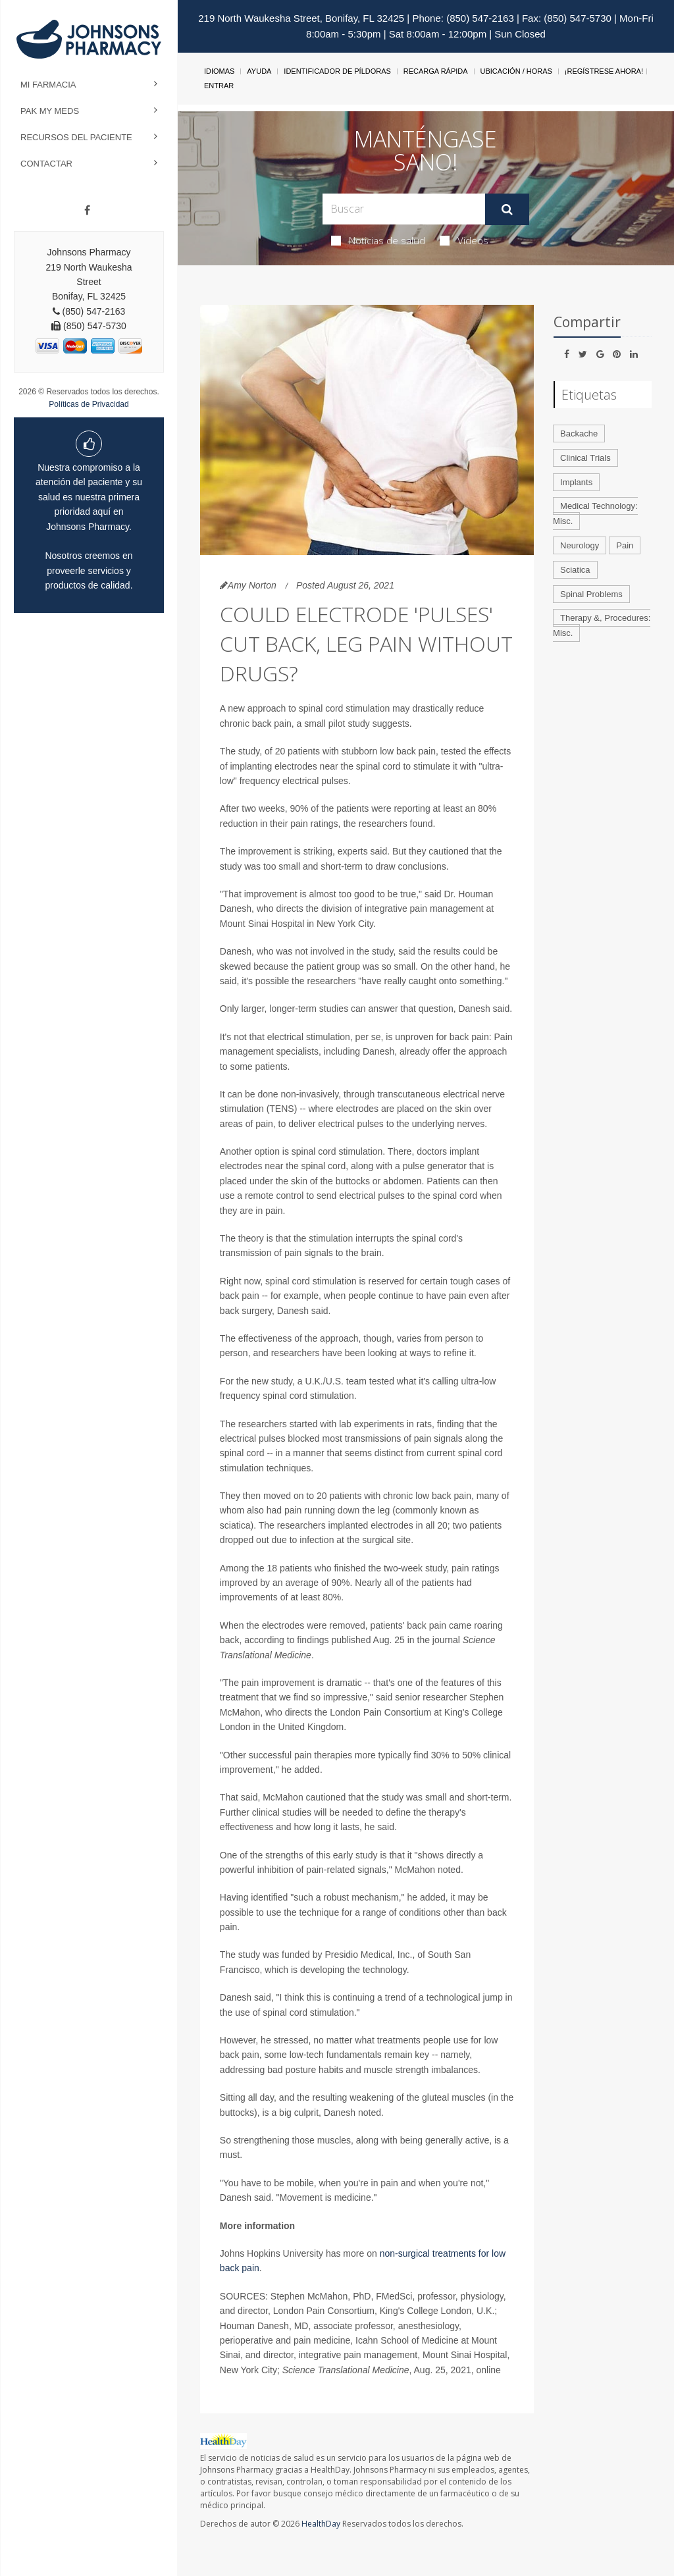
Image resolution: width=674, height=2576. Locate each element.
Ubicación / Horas (516, 71)
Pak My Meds (49, 111)
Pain (624, 545)
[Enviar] (507, 209)
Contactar (46, 164)
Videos (464, 240)
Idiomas (219, 71)
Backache (579, 433)
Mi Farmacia (48, 85)
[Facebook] (87, 210)
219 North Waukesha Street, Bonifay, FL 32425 (301, 18)
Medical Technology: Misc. (595, 513)
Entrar (219, 86)
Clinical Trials (585, 458)
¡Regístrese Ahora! (604, 71)
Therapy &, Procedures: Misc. (601, 625)
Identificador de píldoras (337, 71)
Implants (576, 482)
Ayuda (259, 71)
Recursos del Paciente (76, 137)
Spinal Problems (591, 594)
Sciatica (575, 570)
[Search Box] (403, 209)
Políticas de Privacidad (88, 404)
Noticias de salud (378, 240)
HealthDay (320, 2523)
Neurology (579, 545)
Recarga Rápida (435, 71)
